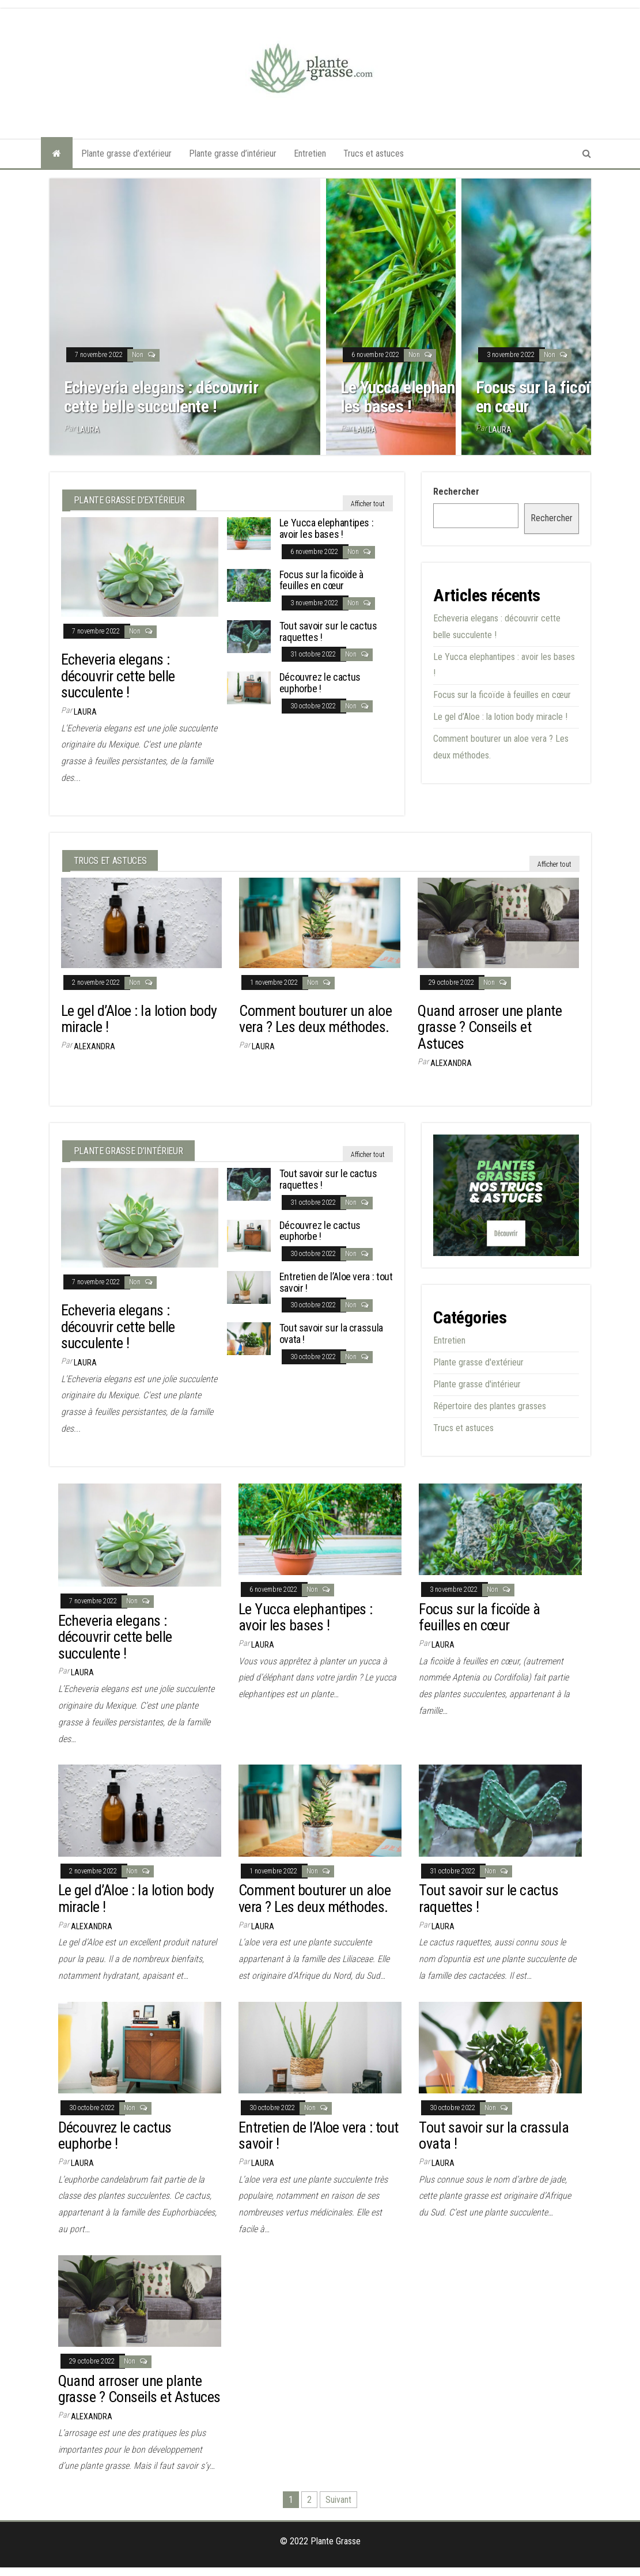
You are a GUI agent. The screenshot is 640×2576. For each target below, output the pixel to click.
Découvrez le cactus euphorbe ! (320, 683)
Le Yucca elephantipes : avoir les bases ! (437, 396)
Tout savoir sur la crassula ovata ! (331, 1333)
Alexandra (94, 1046)
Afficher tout (368, 504)
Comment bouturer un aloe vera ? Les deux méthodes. (315, 1019)
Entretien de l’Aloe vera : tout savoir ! (336, 1282)
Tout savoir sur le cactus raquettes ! (328, 631)
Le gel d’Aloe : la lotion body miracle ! (500, 716)
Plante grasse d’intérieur (233, 153)
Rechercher (456, 491)
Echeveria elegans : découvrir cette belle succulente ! (161, 396)
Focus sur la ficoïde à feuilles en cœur (321, 580)
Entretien (310, 153)
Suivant (338, 2499)
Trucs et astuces (373, 153)
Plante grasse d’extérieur (126, 153)
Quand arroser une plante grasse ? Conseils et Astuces (490, 1027)
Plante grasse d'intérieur (477, 1384)
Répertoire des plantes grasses (489, 1406)
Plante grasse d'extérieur (478, 1362)
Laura (88, 429)
